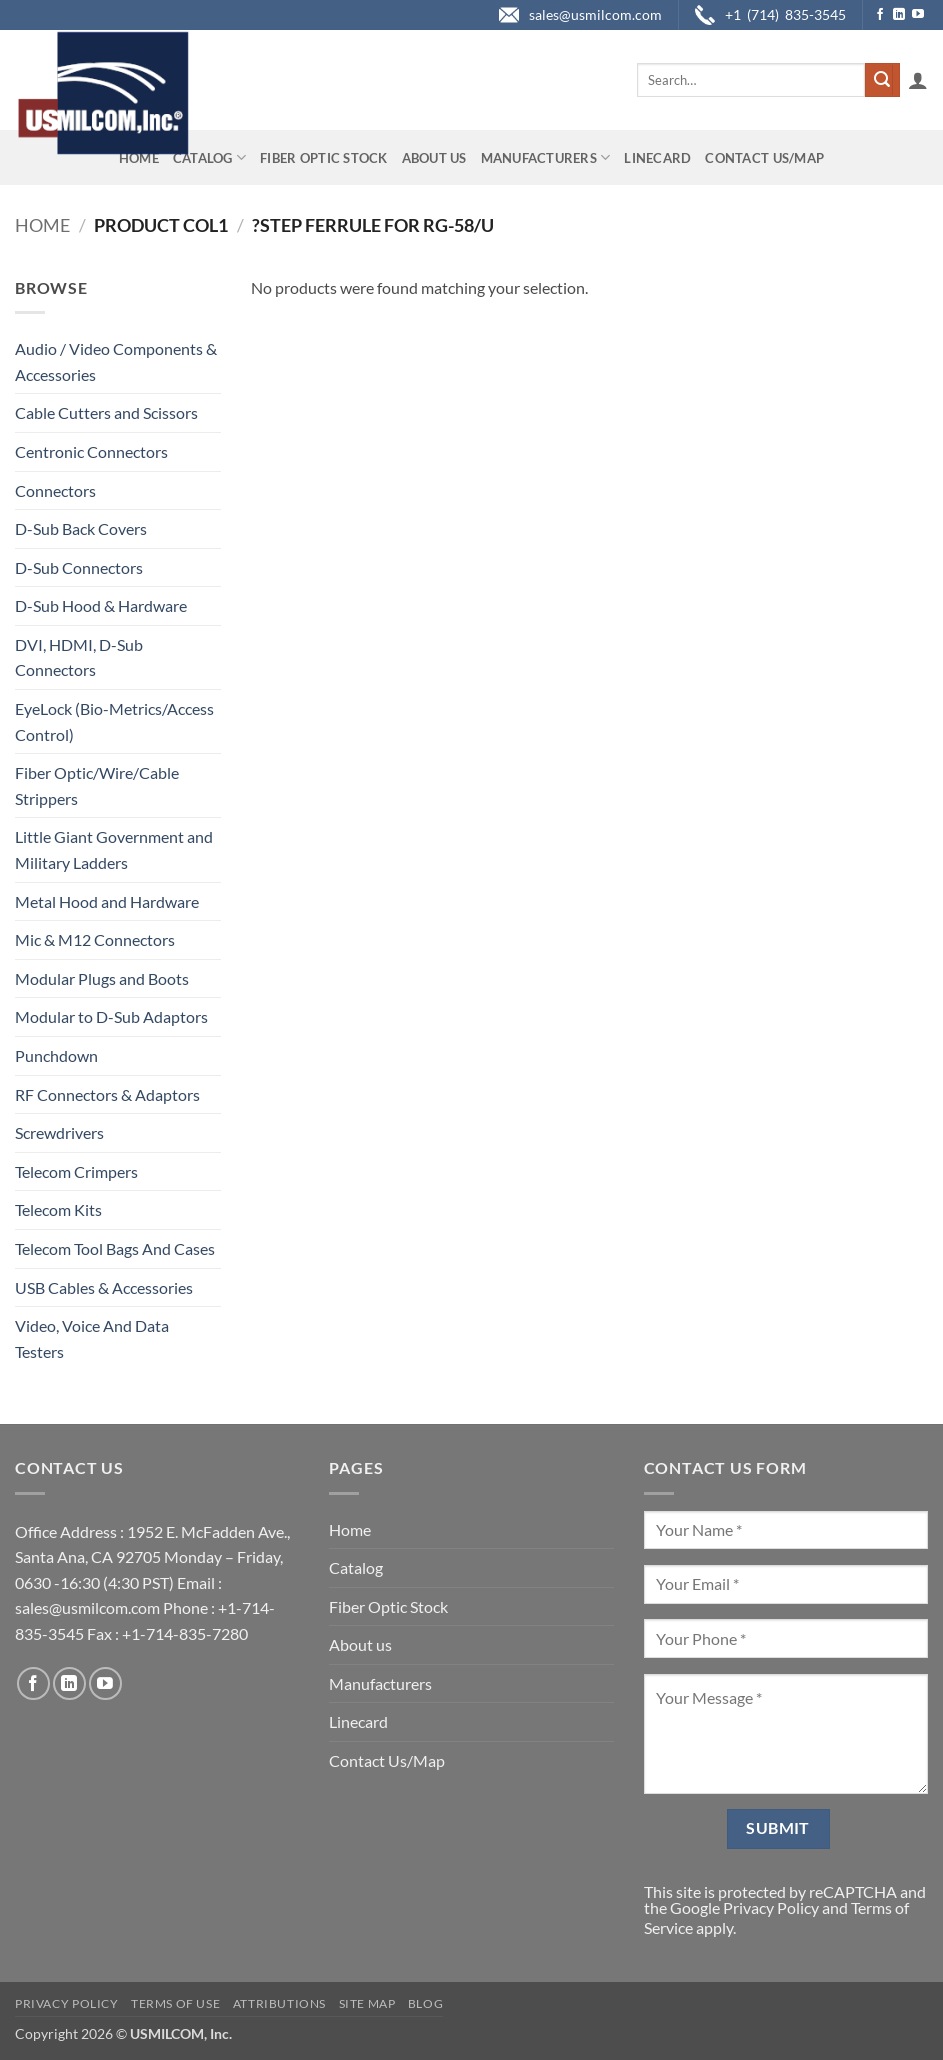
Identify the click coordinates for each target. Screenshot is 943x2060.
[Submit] (882, 80)
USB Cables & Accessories (104, 1287)
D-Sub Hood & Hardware (101, 605)
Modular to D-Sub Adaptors (111, 1016)
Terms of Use (175, 2003)
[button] (918, 80)
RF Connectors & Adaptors (107, 1094)
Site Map (367, 2003)
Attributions (279, 2003)
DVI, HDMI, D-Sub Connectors (79, 657)
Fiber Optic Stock (323, 158)
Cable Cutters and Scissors (106, 412)
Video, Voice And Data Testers (92, 1338)
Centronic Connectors (91, 451)
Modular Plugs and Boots (102, 978)
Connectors (55, 490)
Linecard (657, 158)
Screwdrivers (59, 1132)
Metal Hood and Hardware (107, 901)
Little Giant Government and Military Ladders (114, 849)
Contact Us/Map (764, 158)
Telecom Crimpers (76, 1171)
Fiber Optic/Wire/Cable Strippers (97, 785)
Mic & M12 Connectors (95, 939)
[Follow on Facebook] (880, 15)
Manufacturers (546, 157)
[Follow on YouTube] (918, 15)
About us (434, 158)
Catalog (209, 157)
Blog (425, 2003)
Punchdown (56, 1055)
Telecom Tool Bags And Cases (115, 1248)
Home (139, 158)
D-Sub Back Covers (81, 528)
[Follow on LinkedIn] (899, 15)
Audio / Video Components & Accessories (116, 361)
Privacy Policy (771, 1907)
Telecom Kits (58, 1209)
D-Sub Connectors (79, 567)
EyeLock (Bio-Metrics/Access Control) (114, 721)
